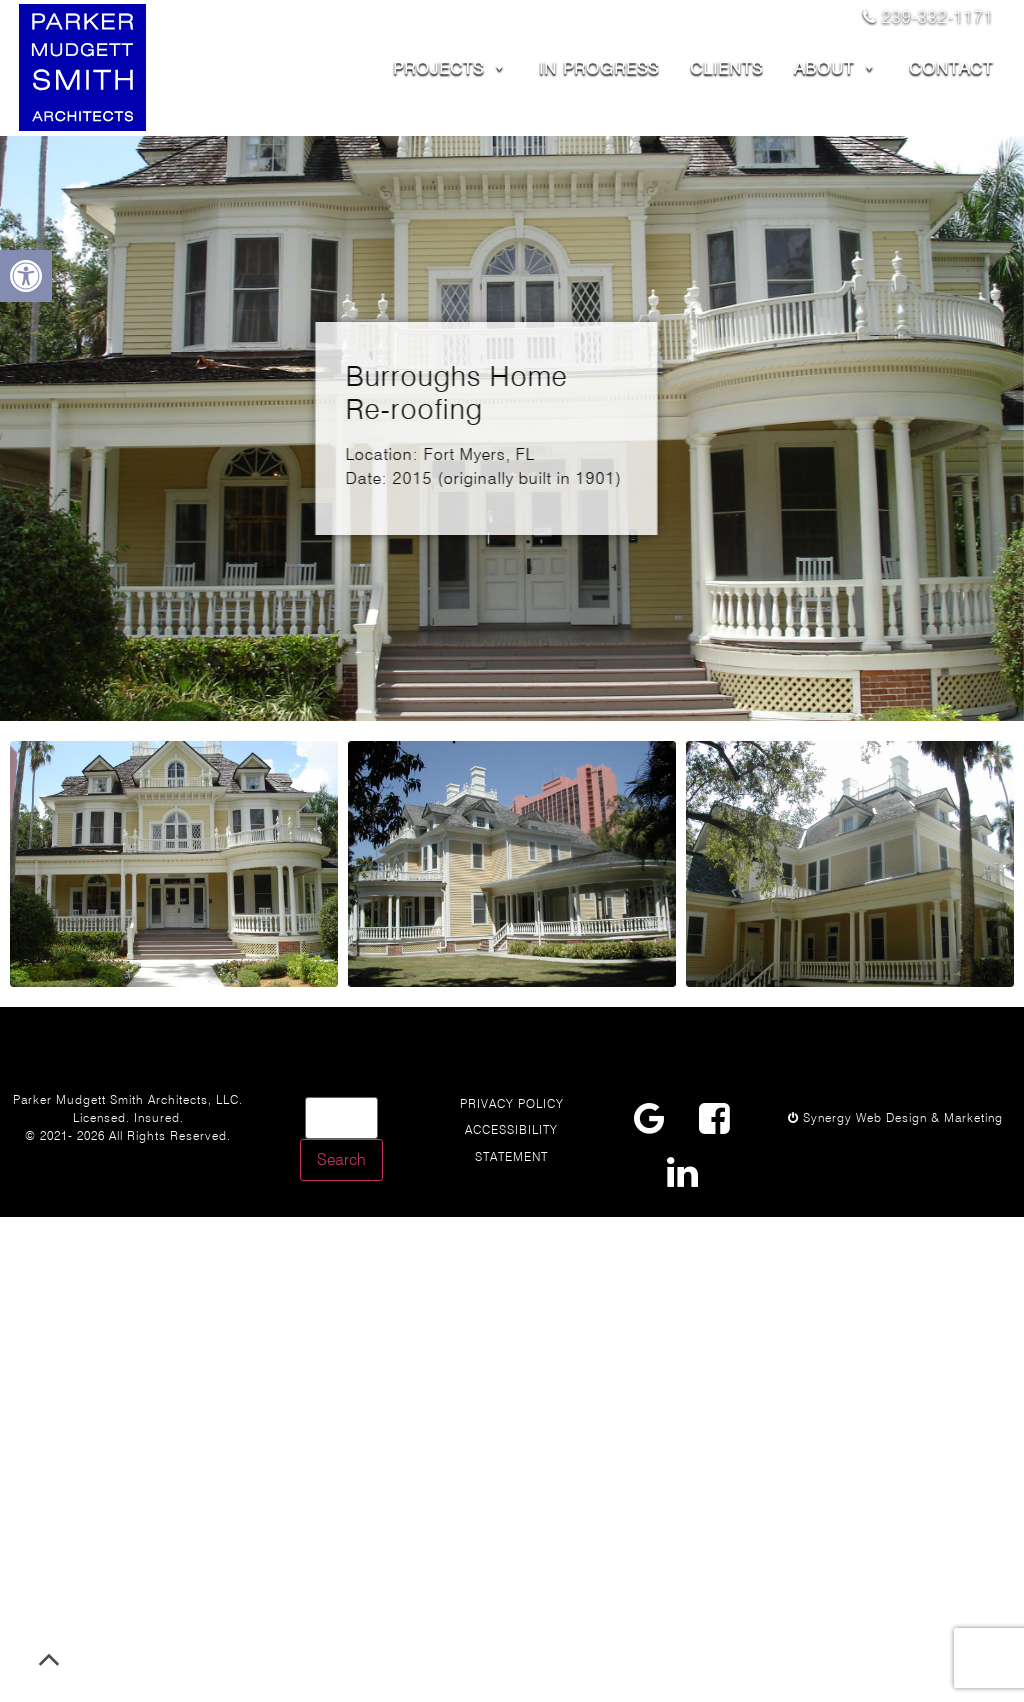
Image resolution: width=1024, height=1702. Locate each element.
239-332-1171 (928, 17)
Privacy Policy (512, 1103)
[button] (26, 276)
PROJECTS (450, 68)
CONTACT (951, 68)
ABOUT (836, 68)
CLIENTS (726, 68)
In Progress (599, 68)
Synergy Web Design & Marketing (895, 1117)
